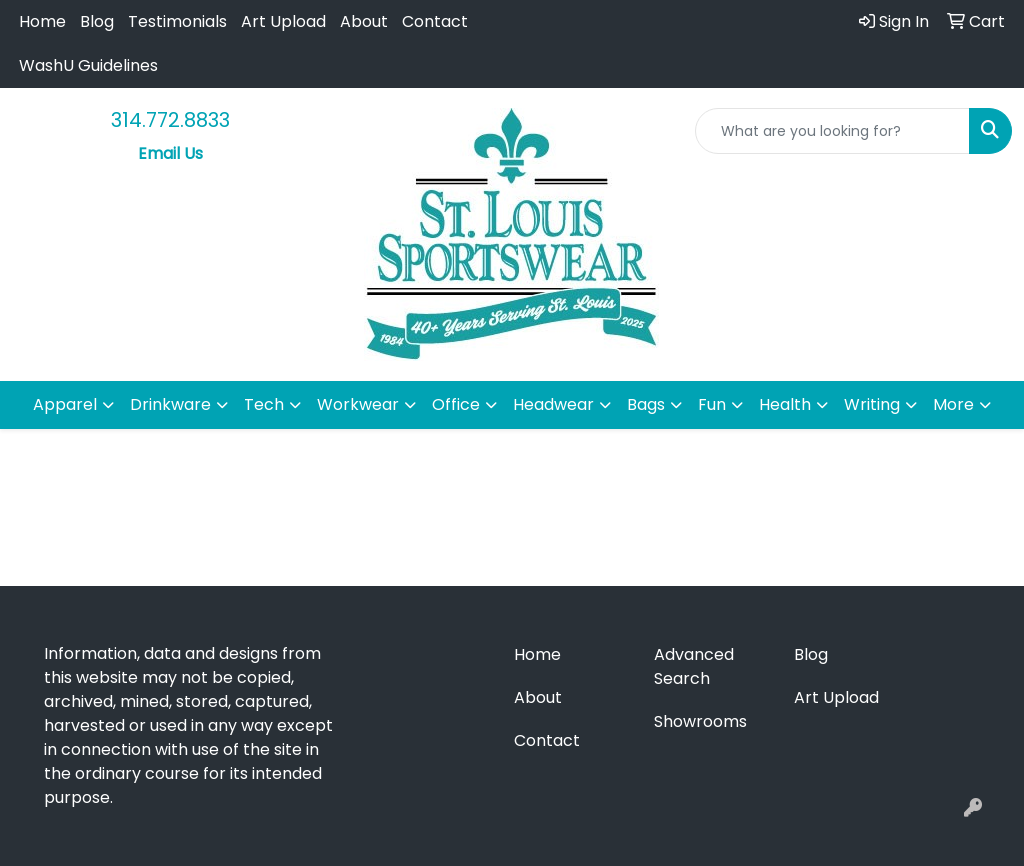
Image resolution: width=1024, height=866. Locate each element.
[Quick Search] (832, 131)
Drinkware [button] (170, 404)
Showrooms (700, 721)
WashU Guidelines (88, 65)
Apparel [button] (65, 404)
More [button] (953, 404)
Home (42, 21)
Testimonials (177, 21)
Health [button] (785, 404)
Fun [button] (712, 404)
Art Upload (283, 21)
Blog (97, 21)
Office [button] (456, 404)
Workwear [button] (358, 404)
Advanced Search (694, 666)
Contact (435, 21)
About (364, 21)
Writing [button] (872, 404)
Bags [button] (646, 404)
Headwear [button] (553, 404)
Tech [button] (264, 404)
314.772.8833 (170, 120)
